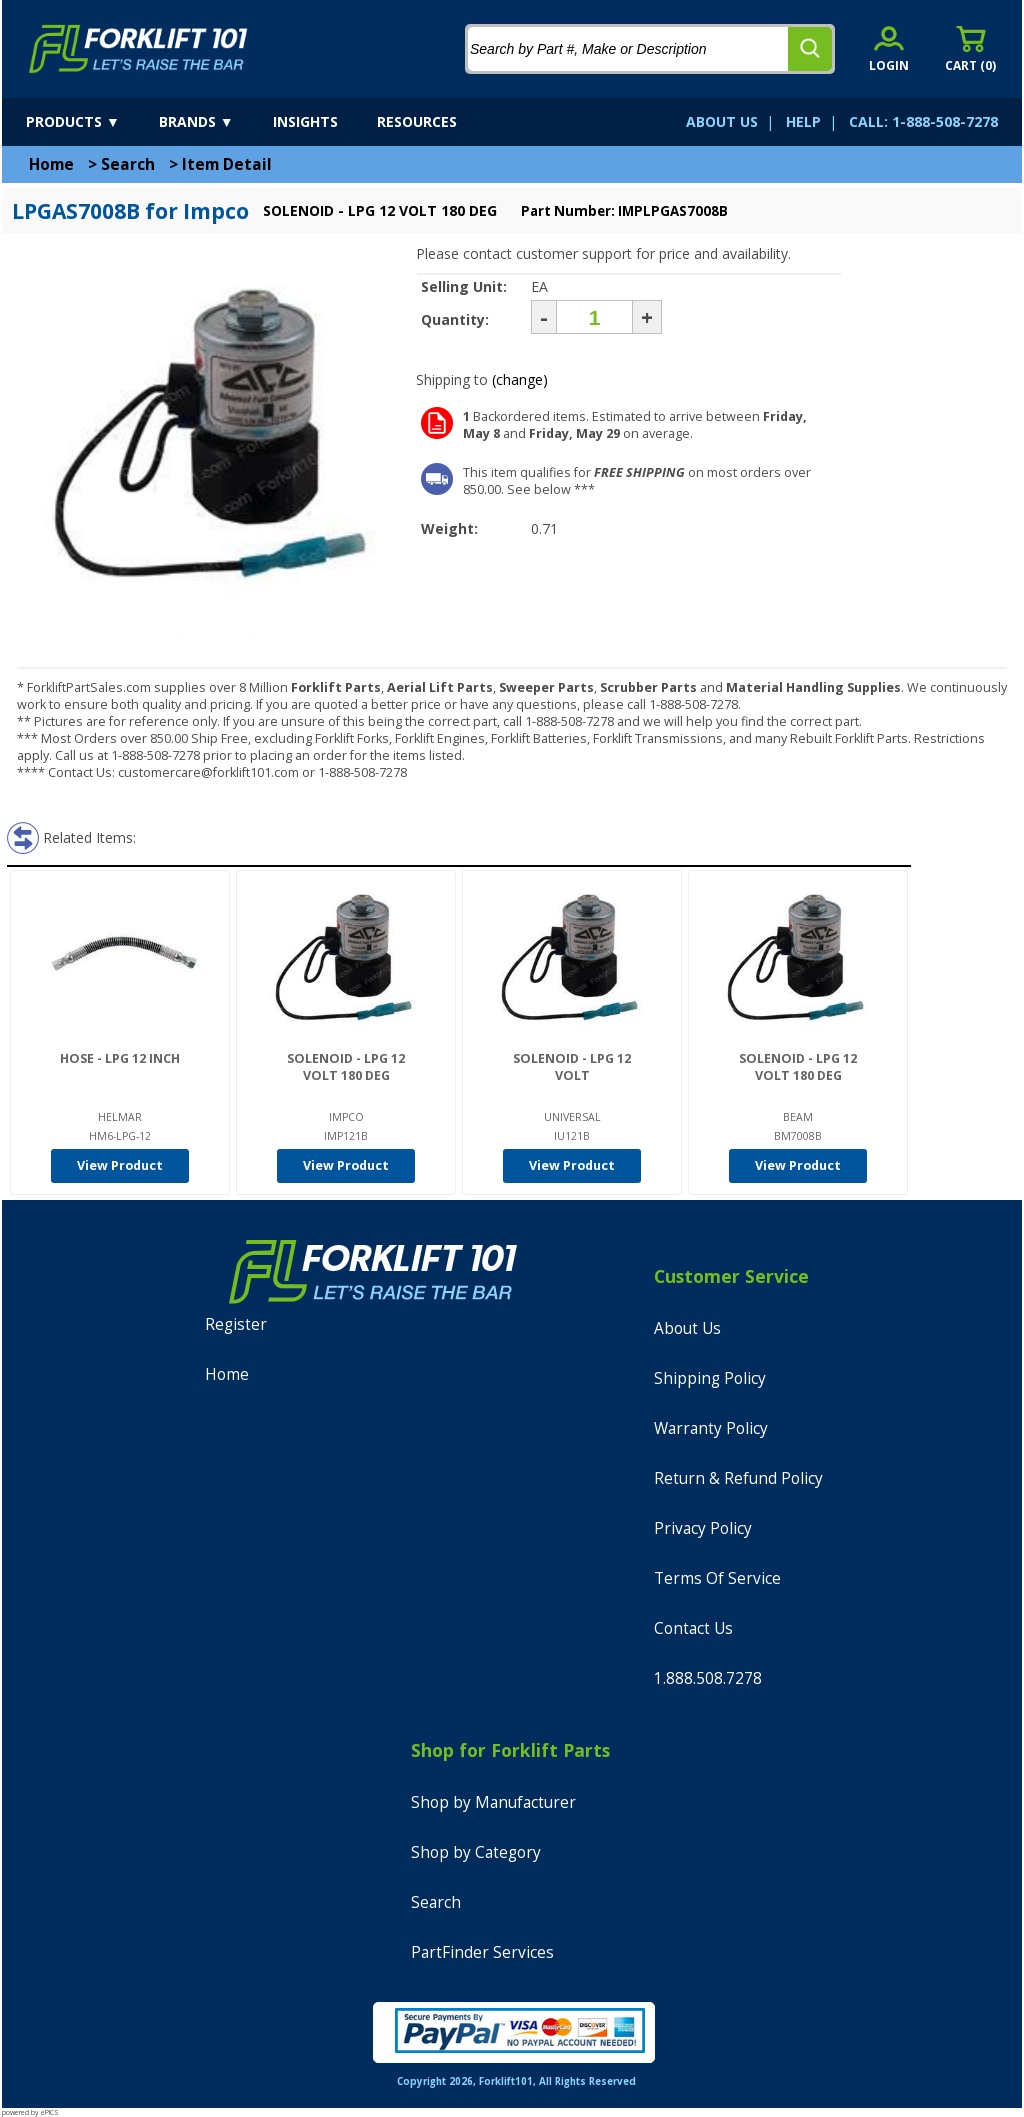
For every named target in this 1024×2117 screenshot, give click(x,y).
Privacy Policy (703, 1528)
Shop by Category (476, 1852)
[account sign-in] (889, 48)
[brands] (214, 122)
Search (128, 164)
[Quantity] (594, 317)
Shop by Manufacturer (493, 1802)
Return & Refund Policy (738, 1478)
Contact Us (693, 1628)
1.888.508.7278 (708, 1678)
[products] (90, 122)
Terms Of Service (717, 1578)
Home (51, 164)
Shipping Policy (710, 1378)
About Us (687, 1328)
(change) (520, 379)
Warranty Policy (711, 1428)
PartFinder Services (482, 1952)
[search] (810, 49)
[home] (138, 49)
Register (236, 1324)
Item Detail (227, 164)
